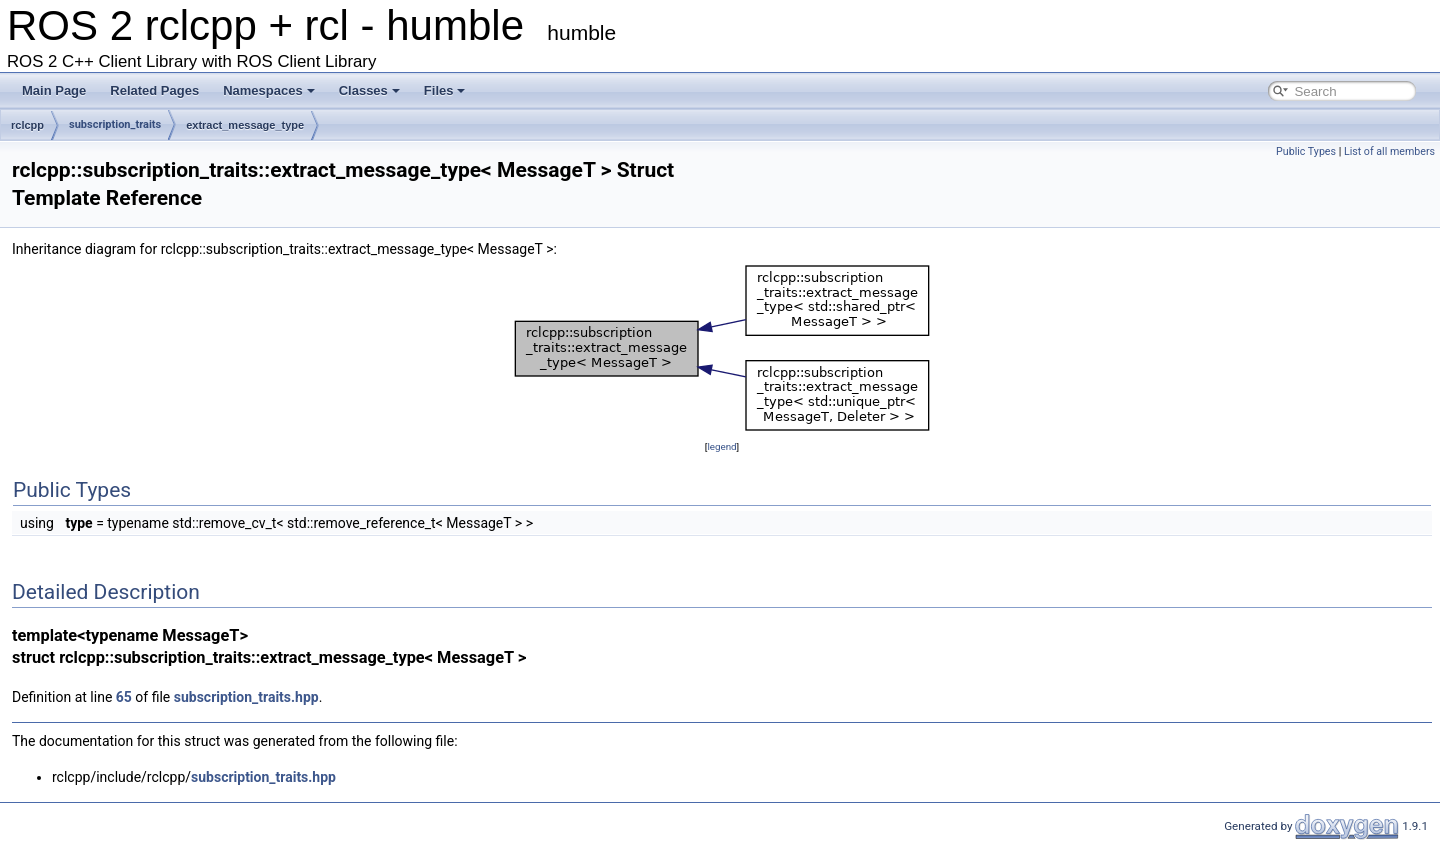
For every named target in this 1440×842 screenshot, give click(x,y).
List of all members (1389, 151)
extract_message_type (245, 125)
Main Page (54, 90)
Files (445, 90)
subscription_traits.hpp (246, 697)
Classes (369, 90)
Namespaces (269, 90)
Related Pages (154, 90)
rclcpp (27, 125)
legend (721, 446)
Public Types (1306, 151)
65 (124, 697)
